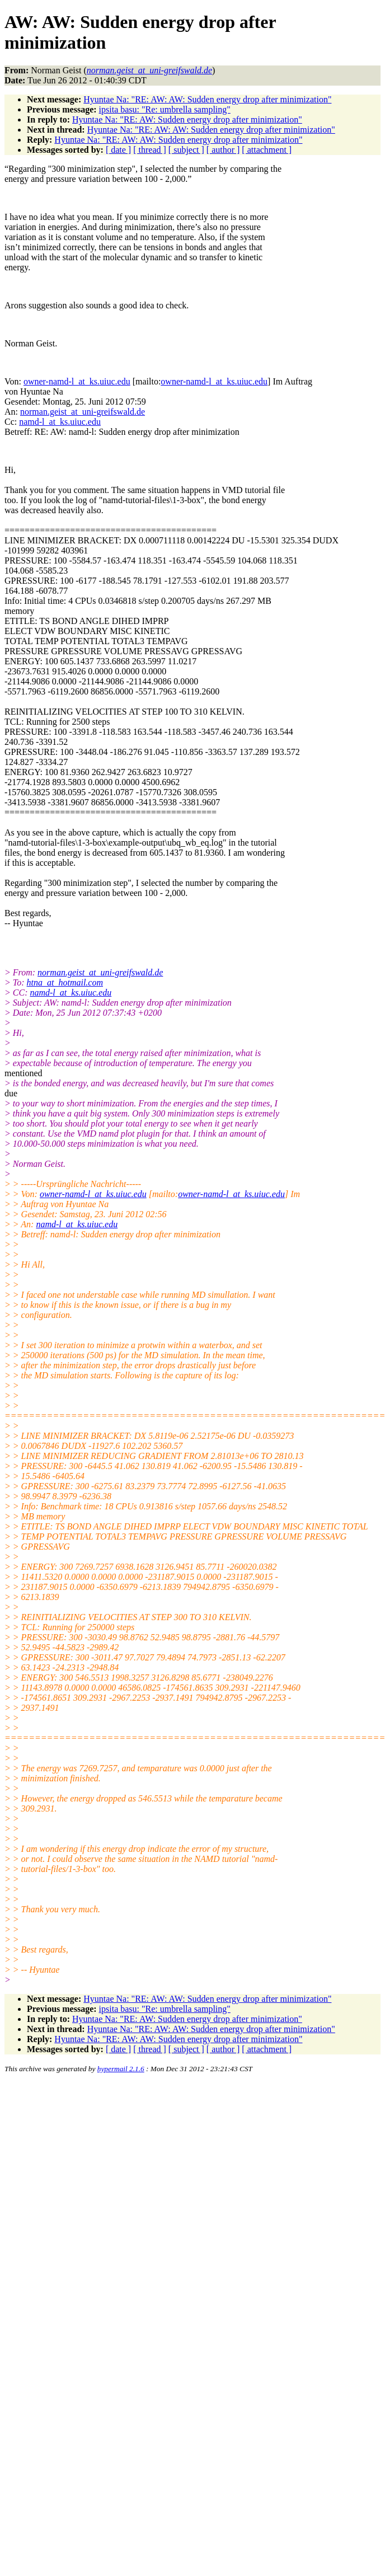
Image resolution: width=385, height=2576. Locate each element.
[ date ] (118, 149)
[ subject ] (186, 149)
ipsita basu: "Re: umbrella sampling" (165, 109)
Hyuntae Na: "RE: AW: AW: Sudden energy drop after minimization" (207, 99)
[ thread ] (149, 149)
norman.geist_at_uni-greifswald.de (82, 411)
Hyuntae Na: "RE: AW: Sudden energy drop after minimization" (187, 119)
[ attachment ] (267, 149)
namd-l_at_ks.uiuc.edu (60, 421)
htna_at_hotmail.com (65, 982)
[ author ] (223, 149)
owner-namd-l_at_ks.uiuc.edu (77, 381)
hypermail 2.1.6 (120, 2068)
